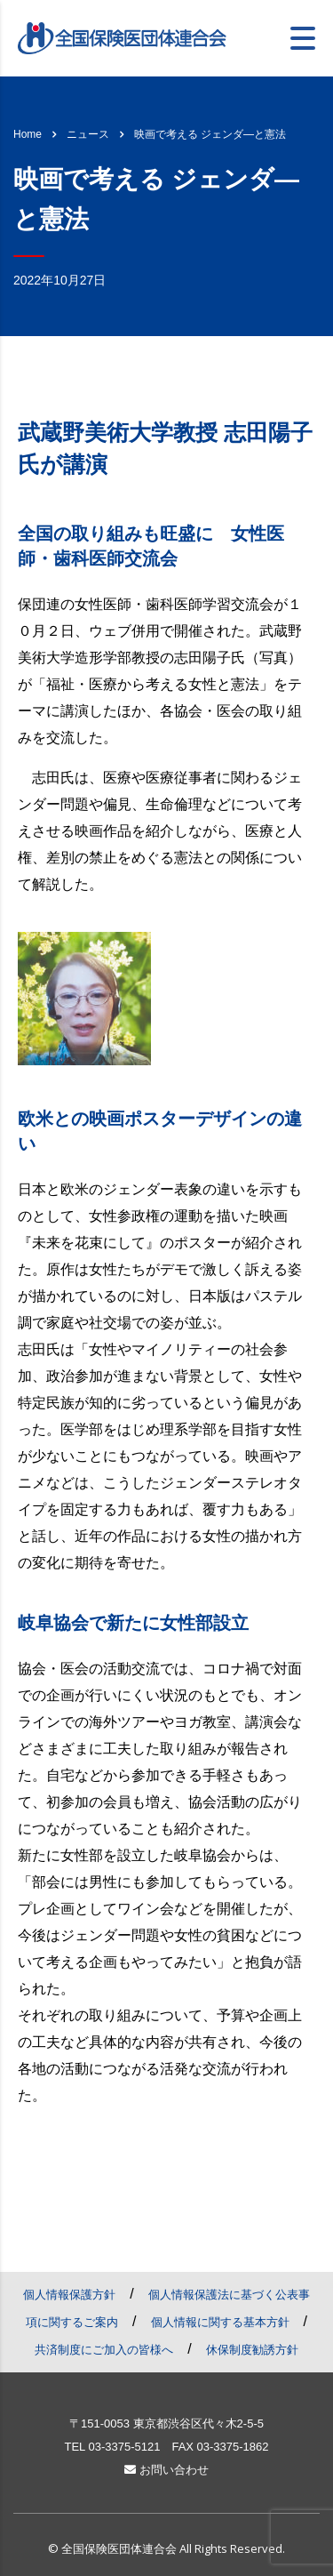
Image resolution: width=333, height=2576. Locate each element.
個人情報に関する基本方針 (220, 2322)
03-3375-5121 (124, 2446)
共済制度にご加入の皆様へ (104, 2349)
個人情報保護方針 (69, 2294)
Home (27, 134)
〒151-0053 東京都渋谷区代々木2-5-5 (166, 2423)
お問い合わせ (166, 2469)
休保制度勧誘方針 (252, 2349)
